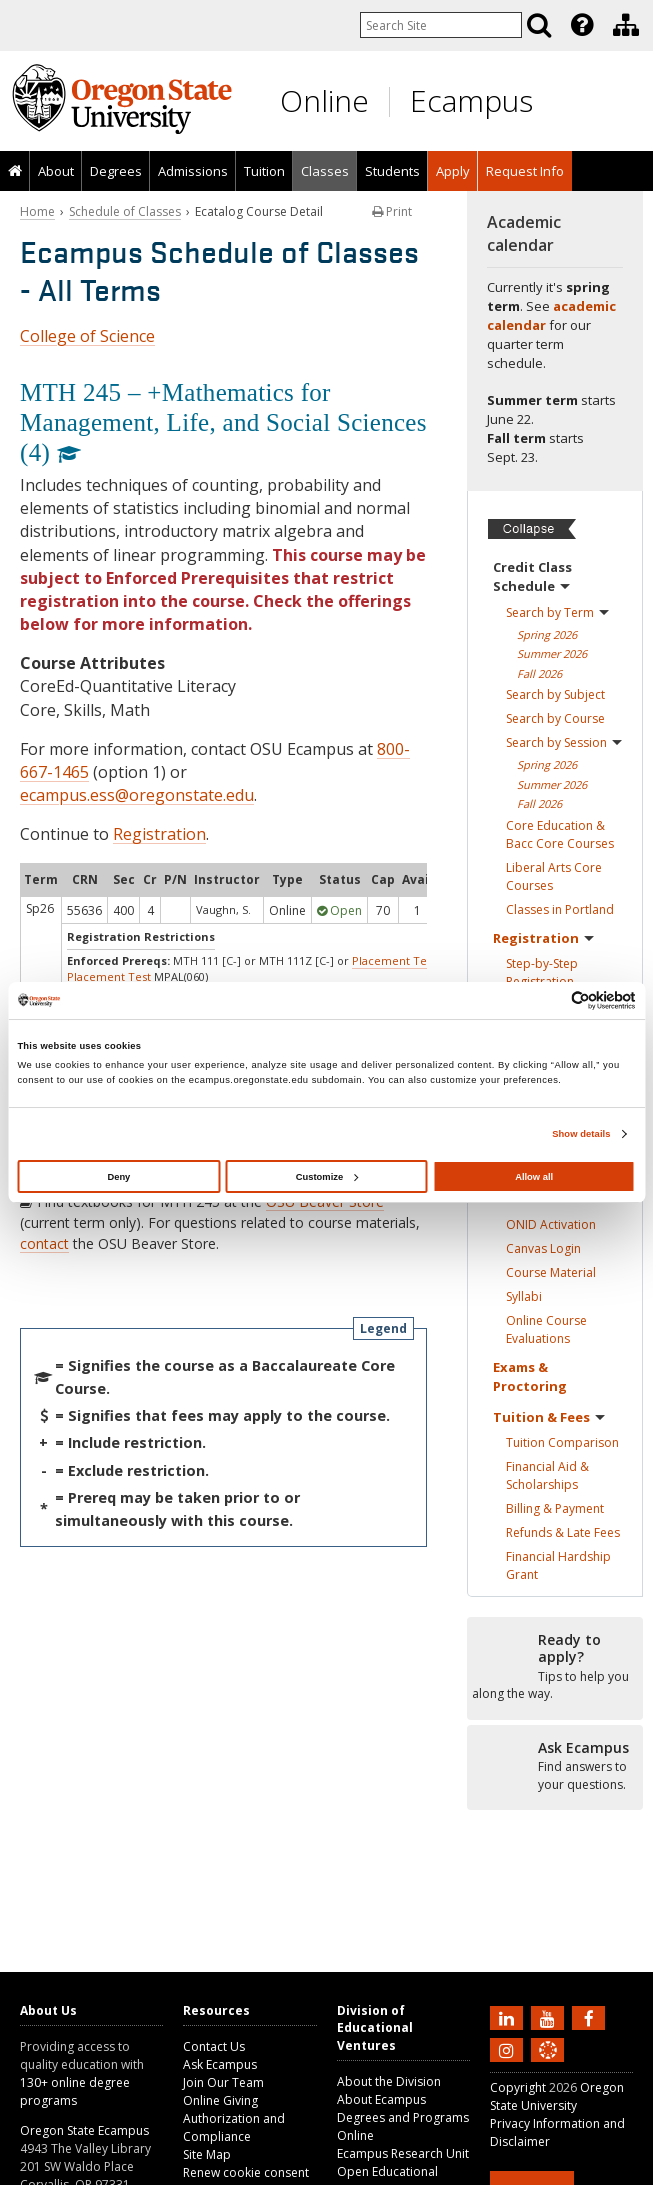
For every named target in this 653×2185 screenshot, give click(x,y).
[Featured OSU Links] (582, 25)
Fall (539, 673)
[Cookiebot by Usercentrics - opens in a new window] (548, 1000)
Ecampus (471, 100)
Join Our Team (223, 2082)
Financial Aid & (547, 1475)
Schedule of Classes (125, 211)
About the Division (389, 2081)
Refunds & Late (563, 1532)
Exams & (530, 1377)
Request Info (525, 171)
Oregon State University (557, 2096)
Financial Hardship (558, 1565)
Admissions (193, 171)
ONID (551, 1224)
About (56, 171)
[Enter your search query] (441, 25)
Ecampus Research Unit (403, 2153)
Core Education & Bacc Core (560, 834)
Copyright (518, 2087)
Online (324, 100)
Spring (547, 634)
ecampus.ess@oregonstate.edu (137, 795)
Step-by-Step (542, 972)
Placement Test (394, 960)
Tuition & (549, 1417)
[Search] (539, 25)
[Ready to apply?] (555, 1667)
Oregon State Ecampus (84, 2130)
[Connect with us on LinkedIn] (509, 2017)
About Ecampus (381, 2099)
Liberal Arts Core (554, 876)
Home (37, 211)
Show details (581, 1134)
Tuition (264, 171)
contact (44, 1243)
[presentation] (580, 25)
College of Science (87, 336)
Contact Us (214, 2046)
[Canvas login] (548, 2066)
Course (551, 1272)
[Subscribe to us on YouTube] (550, 2017)
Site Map (207, 2154)
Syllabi (524, 1296)
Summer (552, 653)
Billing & (555, 1508)
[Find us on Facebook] (591, 2017)
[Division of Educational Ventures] (626, 25)
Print (392, 211)
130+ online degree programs (75, 2091)
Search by (557, 612)
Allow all (534, 1177)
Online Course (546, 1329)
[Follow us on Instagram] (509, 2049)
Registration (159, 834)
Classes (325, 171)
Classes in (560, 909)
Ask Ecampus (220, 2064)
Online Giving (220, 2100)
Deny (118, 1177)
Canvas (543, 1248)
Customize (327, 1177)
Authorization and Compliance (234, 2127)
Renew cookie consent (246, 2172)
